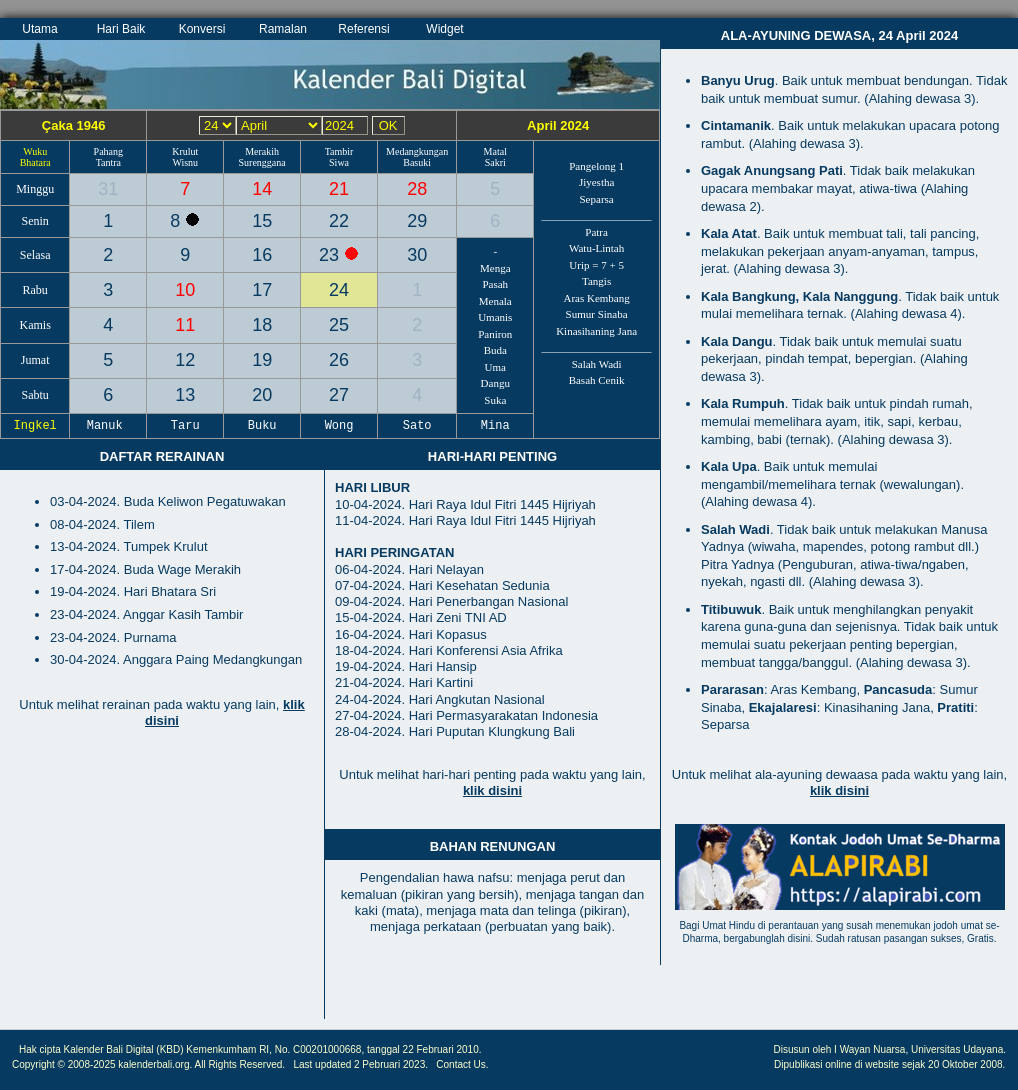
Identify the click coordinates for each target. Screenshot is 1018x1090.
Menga (495, 268)
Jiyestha (596, 182)
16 (262, 255)
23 (331, 255)
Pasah (495, 284)
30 (417, 255)
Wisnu (185, 162)
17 (262, 290)
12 (185, 360)
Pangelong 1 (596, 166)
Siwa (339, 162)
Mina (495, 426)
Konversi (202, 29)
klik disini (492, 790)
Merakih (262, 151)
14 (262, 189)
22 (339, 221)
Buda (495, 350)
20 (262, 395)
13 (185, 395)
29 (417, 221)
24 (339, 290)
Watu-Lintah (596, 248)
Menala (495, 301)
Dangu (495, 383)
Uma (495, 367)
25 (339, 325)
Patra (596, 232)
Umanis (495, 317)
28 (417, 189)
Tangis (596, 281)
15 (262, 221)
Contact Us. (462, 1064)
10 (185, 290)
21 (339, 189)
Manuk (109, 426)
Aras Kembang (596, 298)
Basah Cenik (597, 380)
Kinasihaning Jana (596, 331)
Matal (495, 151)
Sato (417, 426)
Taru (185, 426)
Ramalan (283, 29)
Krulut (185, 151)
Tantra (108, 162)
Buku (262, 426)
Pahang (108, 151)
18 (262, 325)
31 (108, 189)
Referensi (363, 29)
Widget (444, 29)
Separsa (597, 199)
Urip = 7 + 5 (596, 265)
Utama (39, 29)
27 (339, 395)
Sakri (495, 162)
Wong (339, 426)
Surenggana (262, 162)
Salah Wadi (597, 364)
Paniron (495, 334)
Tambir (339, 151)
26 (339, 360)
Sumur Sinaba (597, 314)
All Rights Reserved (239, 1064)
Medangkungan (417, 151)
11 (185, 325)
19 (262, 360)
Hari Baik (121, 29)
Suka (495, 400)
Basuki (417, 162)
